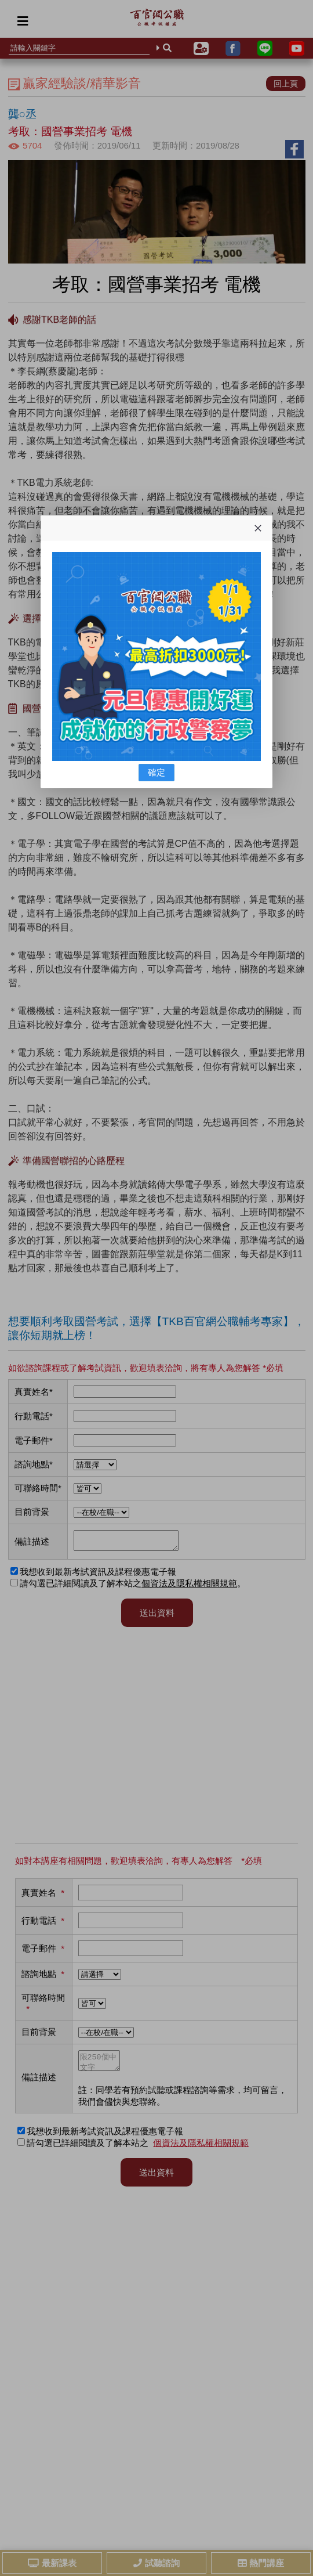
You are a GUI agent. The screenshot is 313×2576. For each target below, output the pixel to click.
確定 (156, 772)
